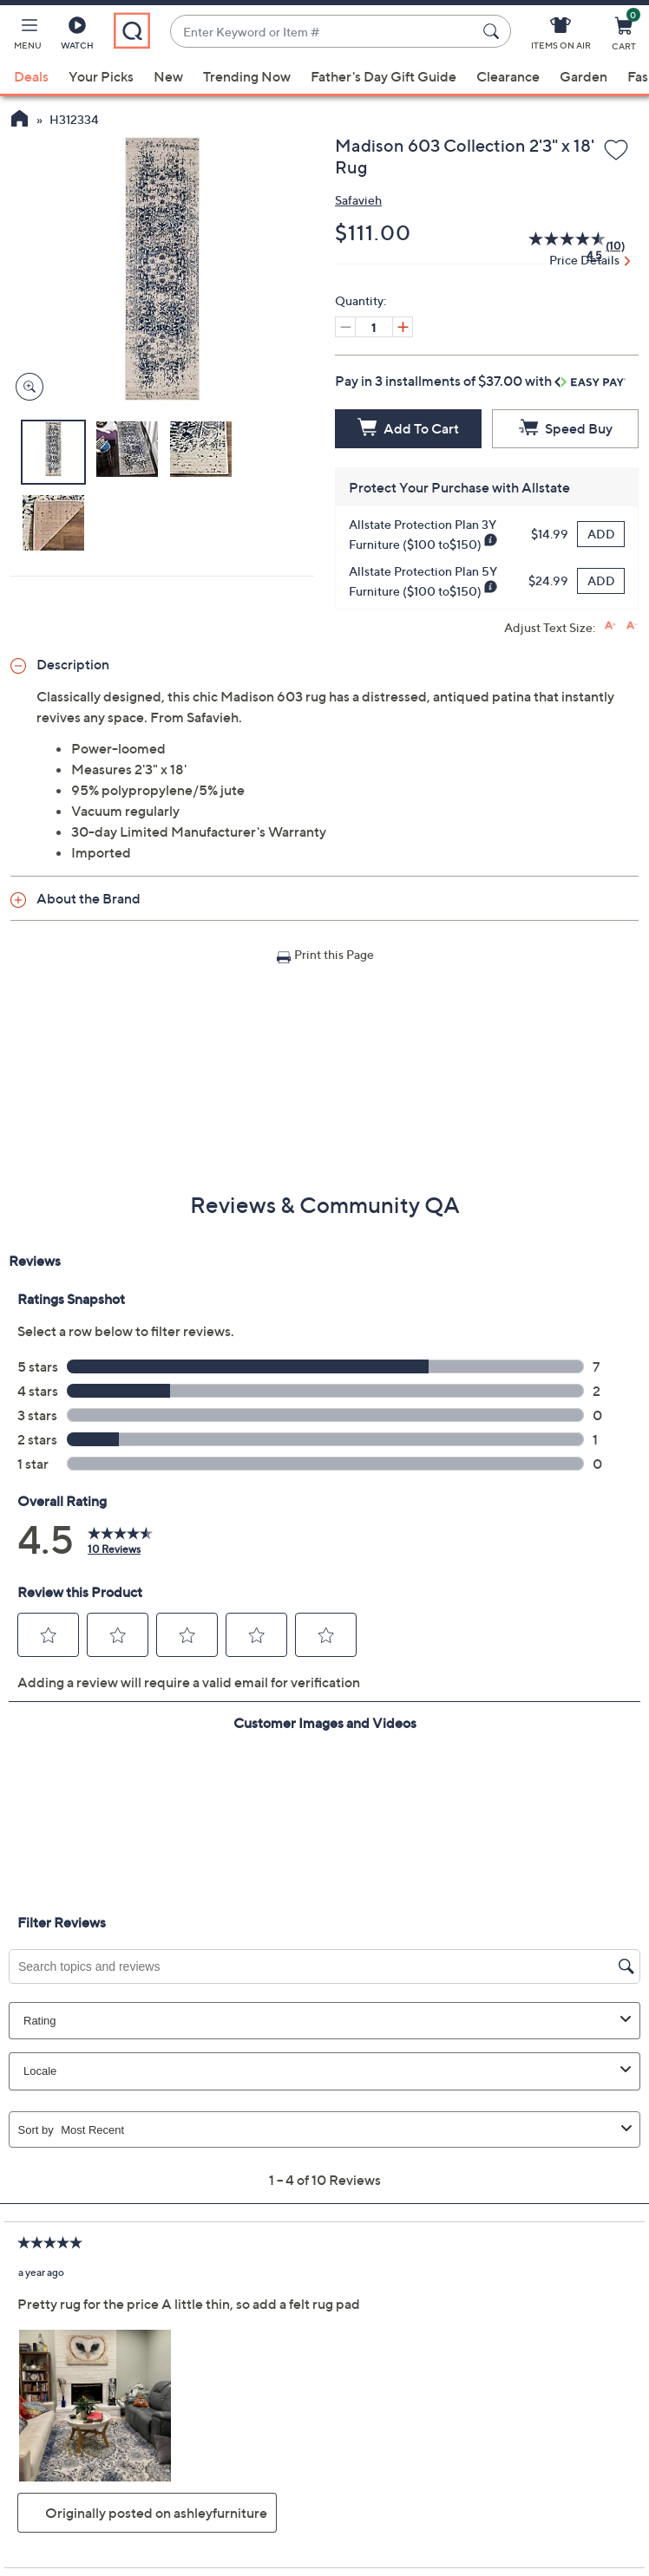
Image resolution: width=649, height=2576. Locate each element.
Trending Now (247, 76)
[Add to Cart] (408, 428)
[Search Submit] (493, 31)
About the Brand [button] (88, 898)
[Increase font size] (610, 625)
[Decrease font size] (632, 625)
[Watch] (77, 36)
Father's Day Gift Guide (383, 76)
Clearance (508, 76)
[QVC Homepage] (19, 120)
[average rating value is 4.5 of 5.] (557, 246)
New (168, 76)
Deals (31, 76)
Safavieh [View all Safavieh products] (358, 199)
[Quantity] (374, 326)
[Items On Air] (561, 36)
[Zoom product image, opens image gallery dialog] (25, 387)
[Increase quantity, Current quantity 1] (402, 326)
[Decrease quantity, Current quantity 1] (345, 326)
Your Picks (101, 76)
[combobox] (323, 32)
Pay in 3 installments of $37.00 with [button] (480, 380)
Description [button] (72, 664)
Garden (583, 76)
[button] (28, 36)
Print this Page (334, 954)
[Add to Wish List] (616, 151)
